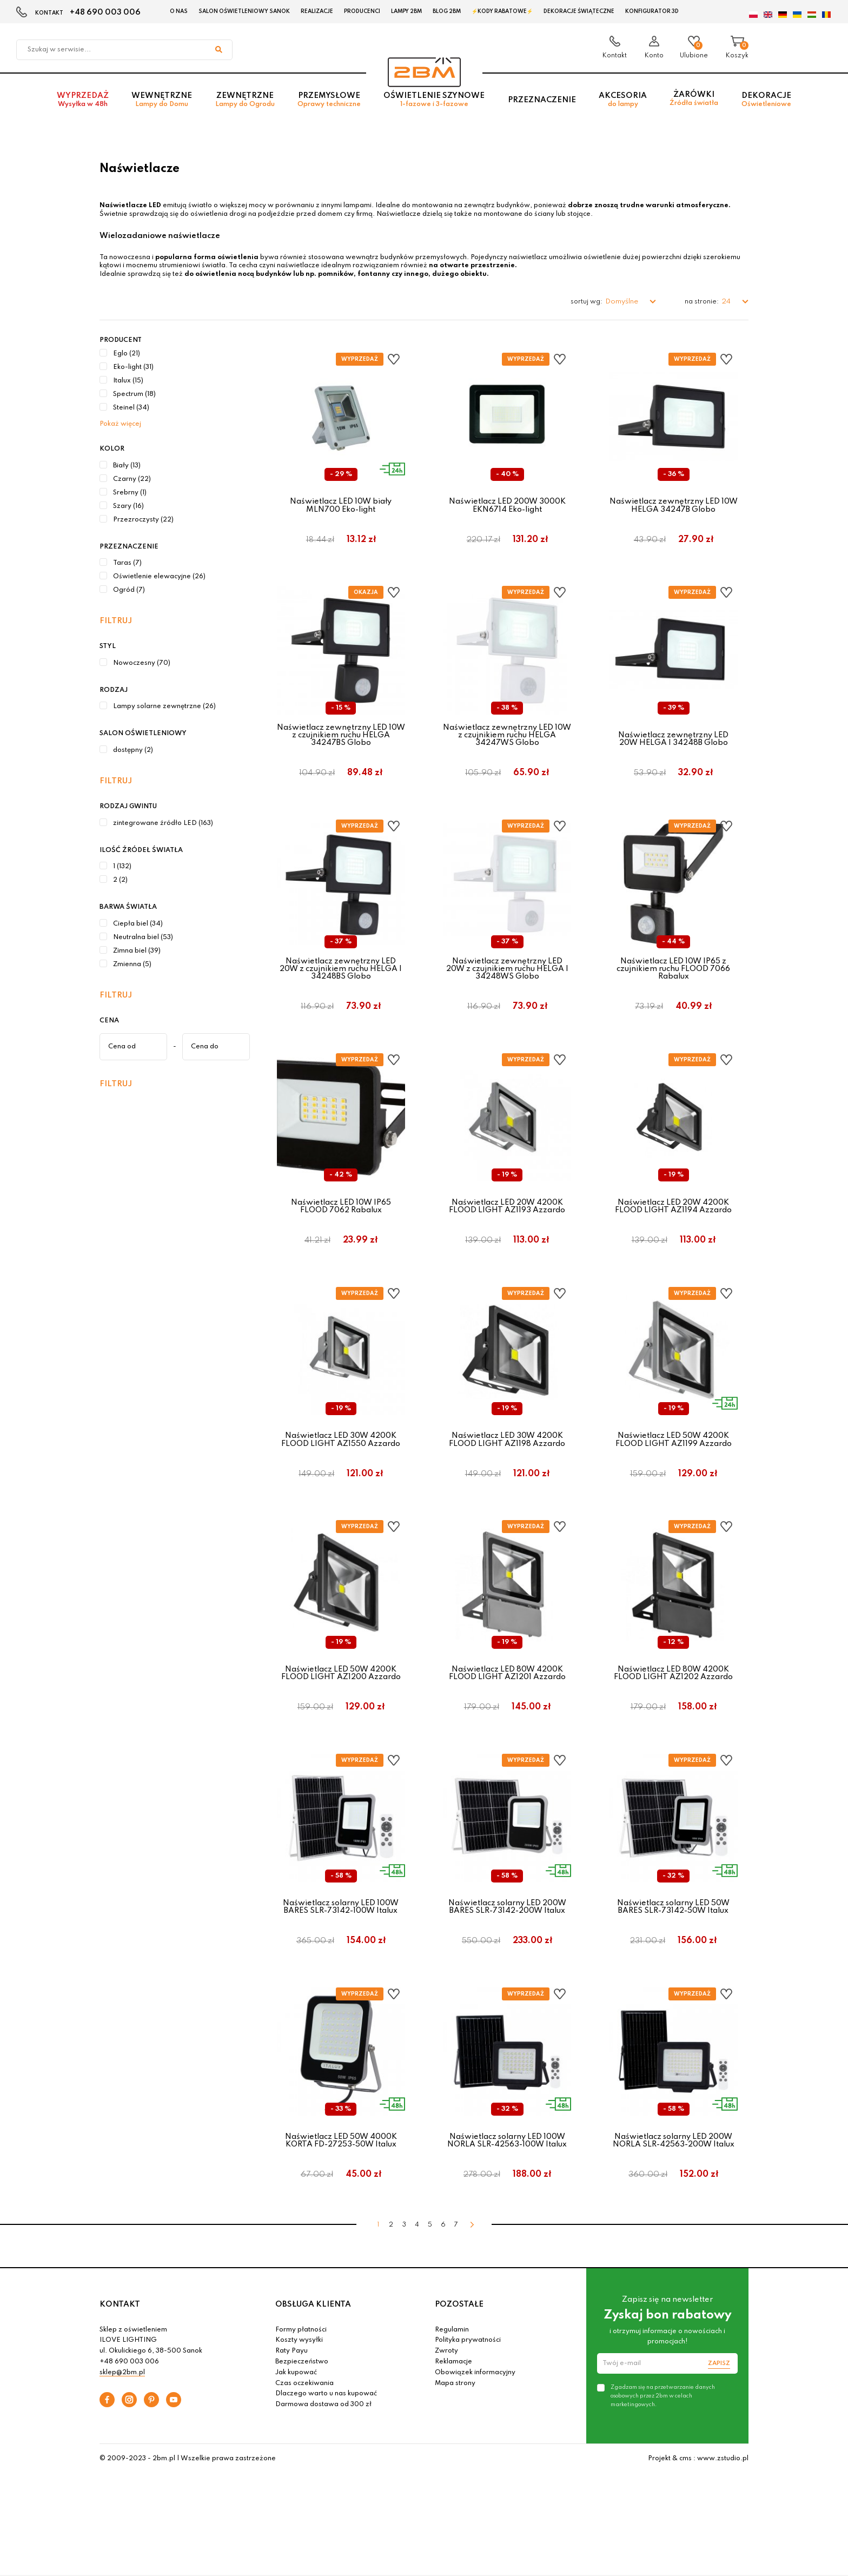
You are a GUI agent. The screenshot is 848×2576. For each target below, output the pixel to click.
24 (726, 301)
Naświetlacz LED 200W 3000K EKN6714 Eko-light (507, 505)
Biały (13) (127, 466)
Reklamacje (453, 2408)
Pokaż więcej (120, 424)
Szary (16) (128, 506)
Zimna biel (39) (137, 951)
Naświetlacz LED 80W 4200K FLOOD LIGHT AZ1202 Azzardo (673, 1702)
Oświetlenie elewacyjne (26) (159, 576)
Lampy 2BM (406, 11)
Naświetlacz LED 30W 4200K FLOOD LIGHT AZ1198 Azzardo (507, 1462)
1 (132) (122, 866)
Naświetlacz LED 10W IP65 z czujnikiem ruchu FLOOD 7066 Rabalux (673, 980)
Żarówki (693, 102)
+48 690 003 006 (105, 12)
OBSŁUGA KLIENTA (313, 2351)
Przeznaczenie (542, 103)
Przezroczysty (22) (143, 520)
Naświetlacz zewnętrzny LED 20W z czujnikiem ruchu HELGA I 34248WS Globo (507, 980)
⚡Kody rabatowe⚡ (502, 11)
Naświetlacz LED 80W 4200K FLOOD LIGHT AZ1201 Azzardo (507, 1702)
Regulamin (452, 2376)
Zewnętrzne (245, 103)
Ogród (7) (129, 590)
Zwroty (446, 2397)
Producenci (362, 11)
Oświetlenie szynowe (434, 103)
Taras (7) (127, 563)
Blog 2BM (447, 11)
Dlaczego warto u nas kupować (326, 2440)
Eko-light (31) (133, 367)
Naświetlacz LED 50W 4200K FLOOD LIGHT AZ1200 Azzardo (341, 1702)
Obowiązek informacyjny (475, 2419)
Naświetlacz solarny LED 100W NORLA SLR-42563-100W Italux (507, 2181)
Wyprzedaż (83, 103)
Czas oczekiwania (304, 2429)
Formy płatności (301, 2376)
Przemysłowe (329, 103)
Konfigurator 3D (652, 11)
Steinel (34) (131, 408)
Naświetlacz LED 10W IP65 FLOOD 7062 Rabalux (341, 1223)
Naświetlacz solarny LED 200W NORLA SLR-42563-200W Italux (673, 2181)
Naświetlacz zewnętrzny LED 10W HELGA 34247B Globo (674, 505)
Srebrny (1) (130, 493)
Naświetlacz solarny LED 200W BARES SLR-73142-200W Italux (507, 1941)
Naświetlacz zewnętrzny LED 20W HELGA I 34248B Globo (673, 744)
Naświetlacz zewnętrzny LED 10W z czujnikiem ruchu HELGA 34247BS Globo (341, 741)
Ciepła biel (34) (138, 924)
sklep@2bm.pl (122, 2419)
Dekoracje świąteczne (579, 11)
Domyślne (622, 301)
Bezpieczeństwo (301, 2408)
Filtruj (116, 621)
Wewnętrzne (161, 103)
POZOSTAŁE (459, 2351)
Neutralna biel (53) (143, 937)
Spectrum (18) (134, 394)
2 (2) (120, 880)
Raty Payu (291, 2397)
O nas (179, 11)
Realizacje (317, 11)
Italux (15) (128, 381)
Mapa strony (455, 2429)
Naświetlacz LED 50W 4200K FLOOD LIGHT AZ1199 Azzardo (673, 1462)
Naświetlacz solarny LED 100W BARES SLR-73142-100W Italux (341, 1941)
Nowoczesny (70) (141, 663)
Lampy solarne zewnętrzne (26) (164, 706)
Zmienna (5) (132, 964)
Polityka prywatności (468, 2386)
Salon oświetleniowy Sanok (244, 11)
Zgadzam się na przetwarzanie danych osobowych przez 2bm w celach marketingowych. (663, 2442)
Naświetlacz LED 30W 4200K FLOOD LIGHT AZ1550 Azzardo (340, 1462)
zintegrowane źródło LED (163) (163, 823)
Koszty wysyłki (299, 2386)
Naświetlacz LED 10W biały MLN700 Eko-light (341, 505)
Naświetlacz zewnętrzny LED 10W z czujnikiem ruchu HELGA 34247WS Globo (507, 741)
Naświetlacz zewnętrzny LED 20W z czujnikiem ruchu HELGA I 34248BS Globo (341, 980)
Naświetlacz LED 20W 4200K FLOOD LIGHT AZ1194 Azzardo (673, 1223)
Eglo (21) (126, 354)
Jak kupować (296, 2419)
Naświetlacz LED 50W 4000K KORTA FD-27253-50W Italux (341, 2181)
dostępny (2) (133, 750)
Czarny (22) (132, 479)
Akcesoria (622, 103)
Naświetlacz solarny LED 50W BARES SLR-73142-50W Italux (673, 1941)
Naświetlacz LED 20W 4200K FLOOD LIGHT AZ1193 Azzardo (507, 1223)
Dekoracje (766, 103)
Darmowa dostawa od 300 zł (323, 2451)
